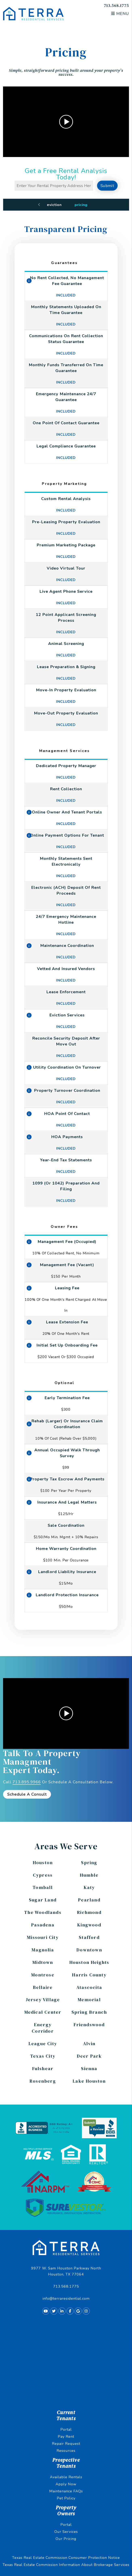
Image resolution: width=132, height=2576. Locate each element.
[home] (33, 13)
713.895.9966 (27, 1782)
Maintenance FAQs (66, 2491)
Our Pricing (66, 2538)
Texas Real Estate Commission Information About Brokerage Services (66, 2564)
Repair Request (66, 2443)
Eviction (54, 204)
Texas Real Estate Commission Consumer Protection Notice (66, 2557)
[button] (45, 2311)
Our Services (66, 2531)
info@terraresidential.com (66, 2298)
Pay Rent (66, 2436)
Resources (66, 2450)
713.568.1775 (116, 5)
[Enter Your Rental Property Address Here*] (54, 186)
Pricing (81, 204)
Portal (66, 2429)
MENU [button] (120, 13)
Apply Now (66, 2484)
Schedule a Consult (27, 1794)
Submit (107, 185)
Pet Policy (66, 2498)
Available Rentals (66, 2477)
